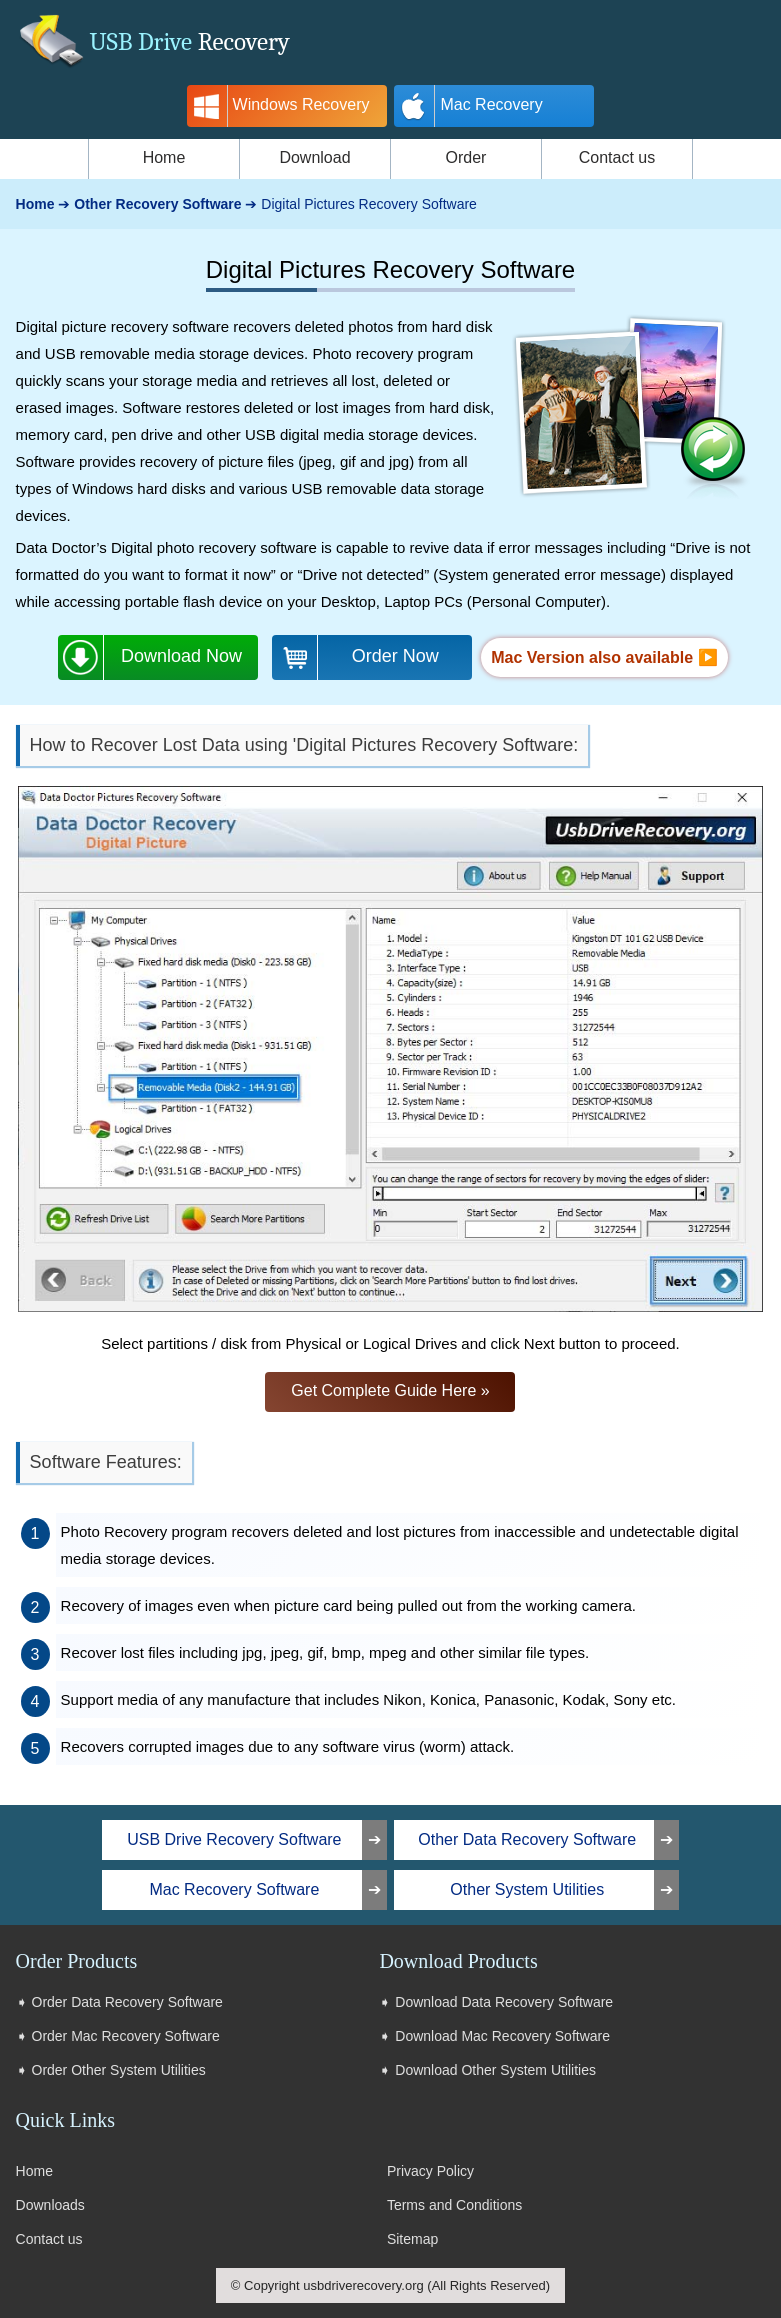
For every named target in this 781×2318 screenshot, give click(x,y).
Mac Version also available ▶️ (604, 657)
